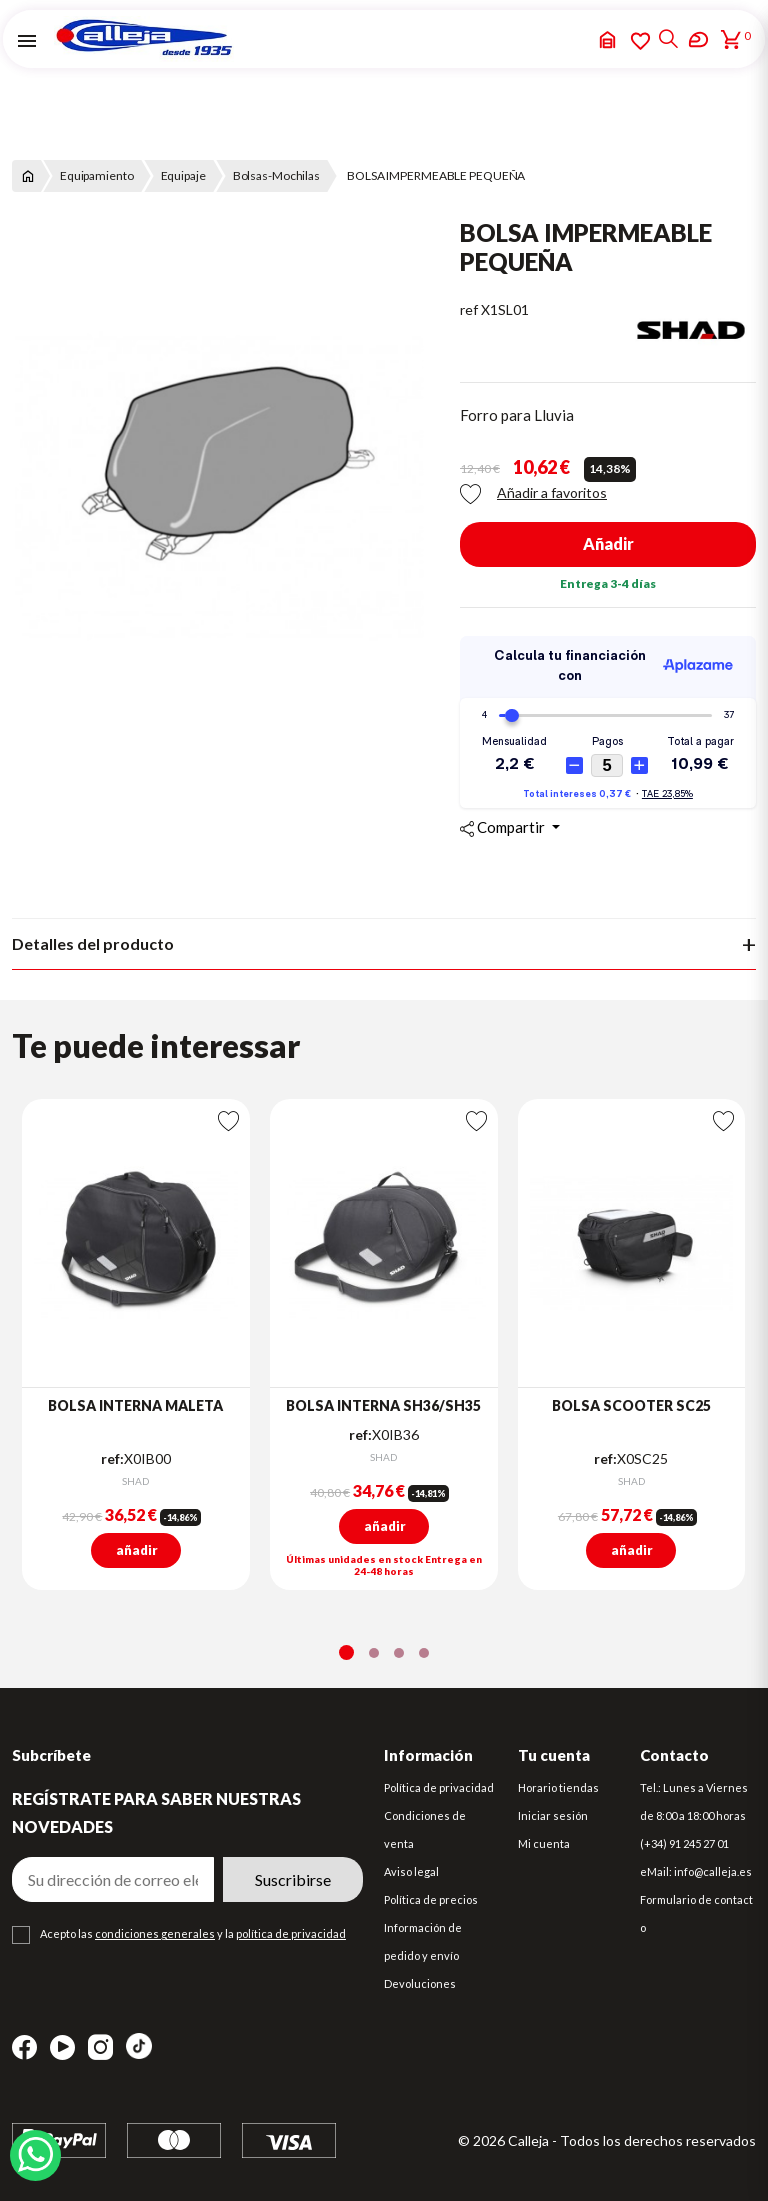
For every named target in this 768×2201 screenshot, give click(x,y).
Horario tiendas (558, 1787)
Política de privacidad (439, 1787)
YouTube (62, 2047)
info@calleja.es (713, 1871)
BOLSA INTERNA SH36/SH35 (383, 1405)
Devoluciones (420, 1983)
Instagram (100, 2047)
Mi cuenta (544, 1843)
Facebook (24, 2047)
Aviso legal (411, 1871)
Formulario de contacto (696, 1913)
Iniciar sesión (553, 1815)
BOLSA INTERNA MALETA (135, 1405)
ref (469, 309)
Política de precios (431, 1899)
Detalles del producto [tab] (93, 943)
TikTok (139, 2046)
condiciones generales (155, 1933)
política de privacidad (291, 1933)
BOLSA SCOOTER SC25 (631, 1405)
